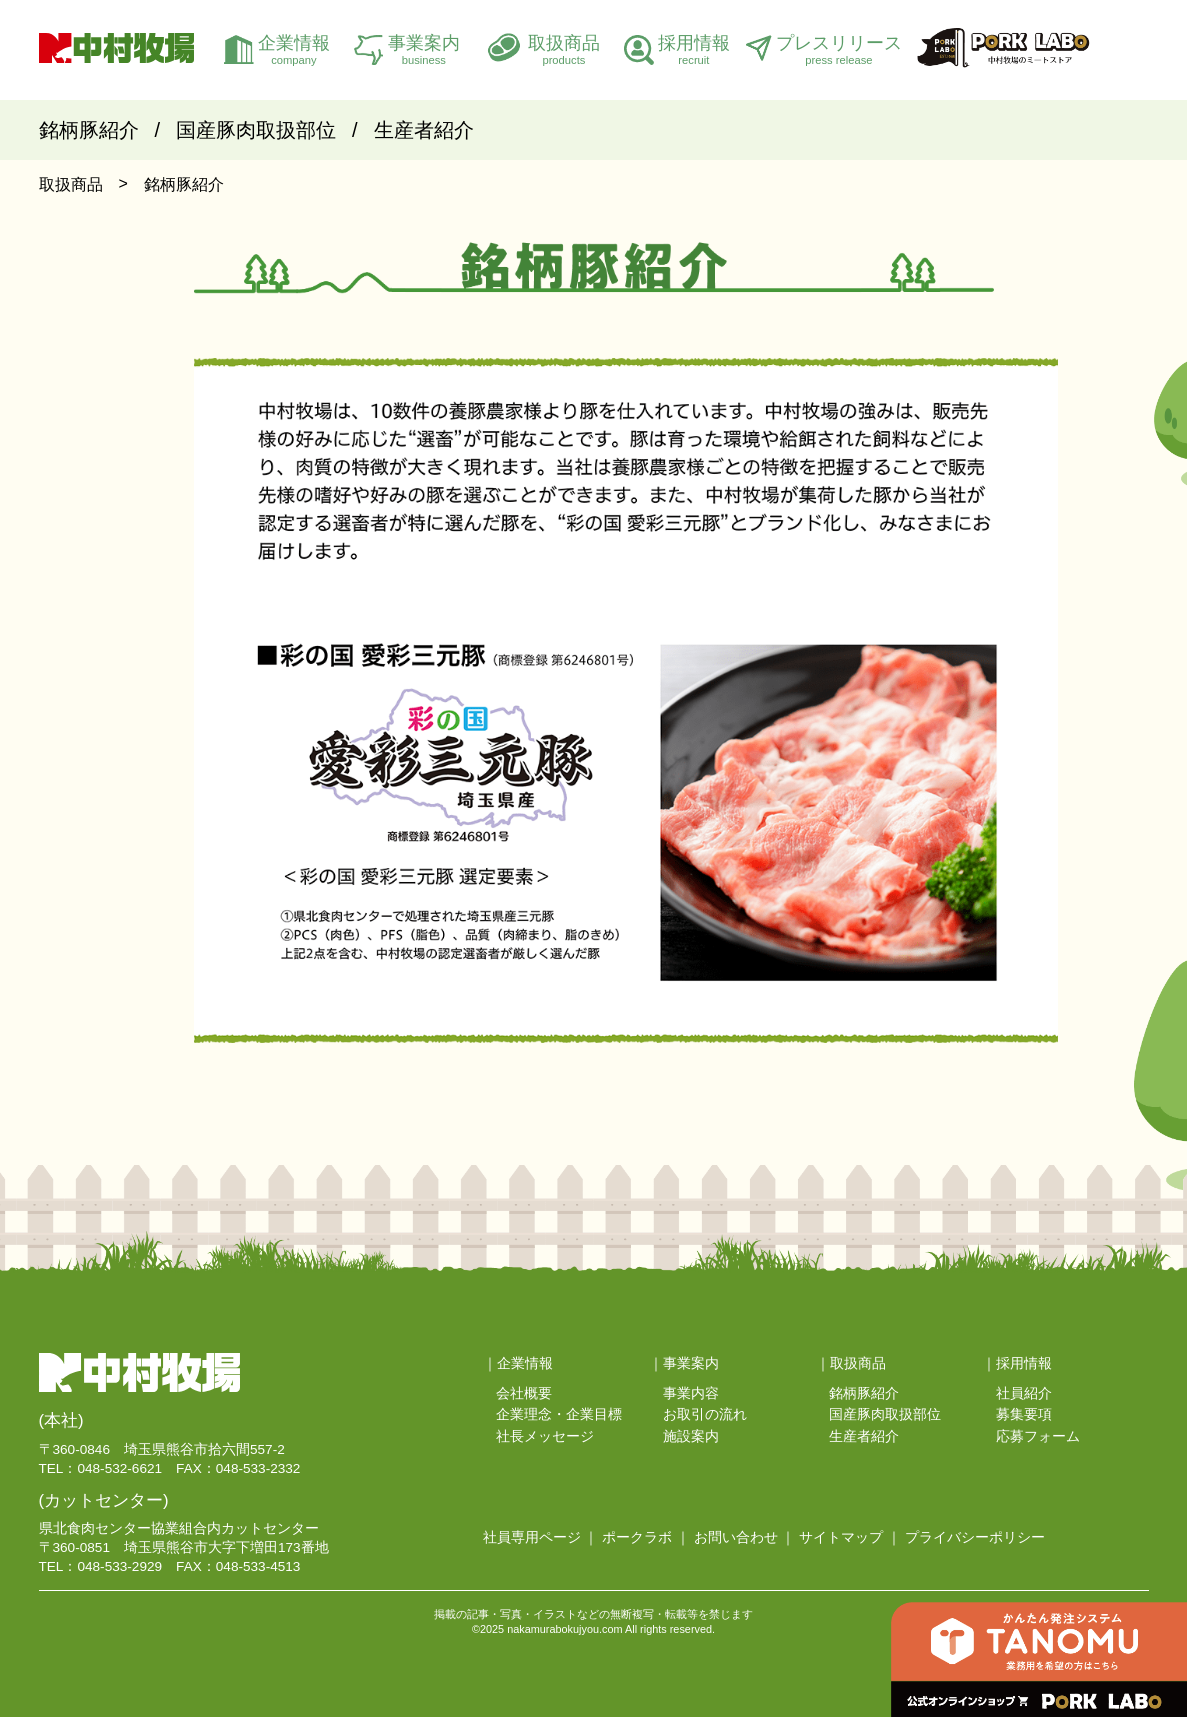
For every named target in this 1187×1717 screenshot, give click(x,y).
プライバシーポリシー (975, 1537)
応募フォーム (1038, 1436)
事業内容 (691, 1393)
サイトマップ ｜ (850, 1537)
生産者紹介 (424, 130)
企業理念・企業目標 (559, 1414)
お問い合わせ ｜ (745, 1537)
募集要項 (1024, 1414)
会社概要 (524, 1393)
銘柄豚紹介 (89, 130)
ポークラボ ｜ (646, 1537)
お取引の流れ (705, 1414)
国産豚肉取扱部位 (256, 130)
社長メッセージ (545, 1436)
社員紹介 (1024, 1393)
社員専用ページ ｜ (541, 1537)
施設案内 (691, 1436)
